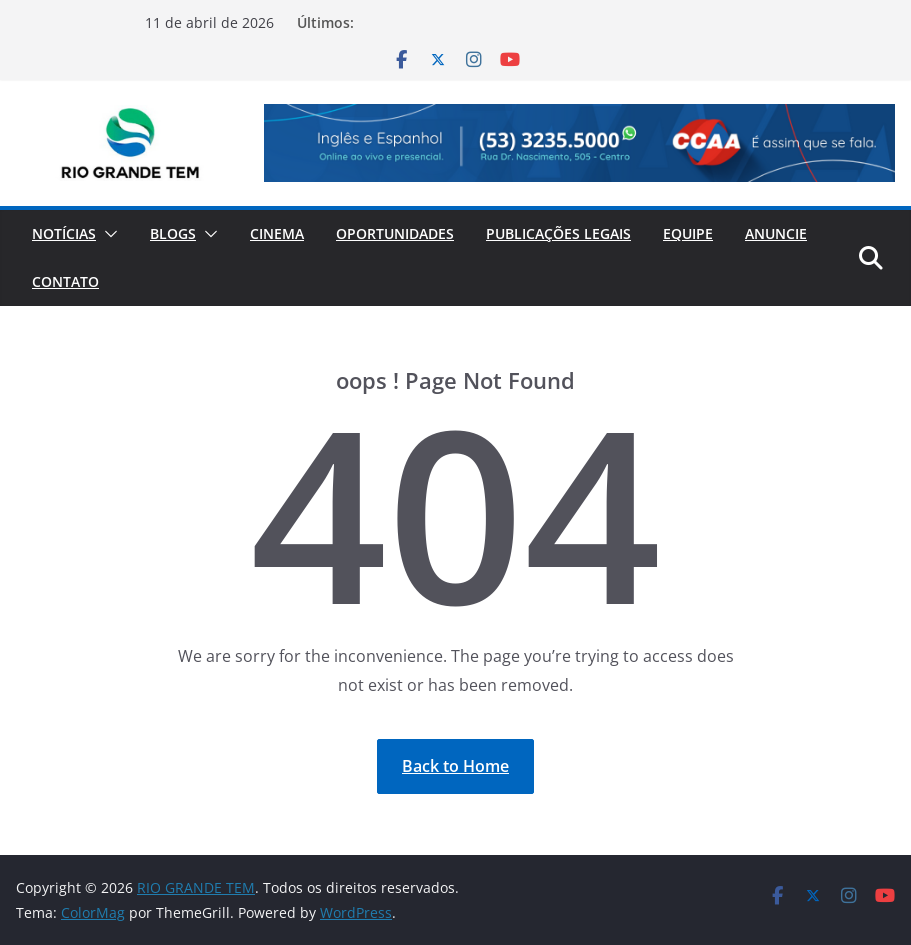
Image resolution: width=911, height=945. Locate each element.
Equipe (688, 233)
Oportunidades (395, 233)
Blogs (173, 233)
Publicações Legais (558, 233)
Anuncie (776, 233)
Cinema (277, 233)
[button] (107, 234)
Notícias (64, 233)
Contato (65, 281)
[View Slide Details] (579, 143)
